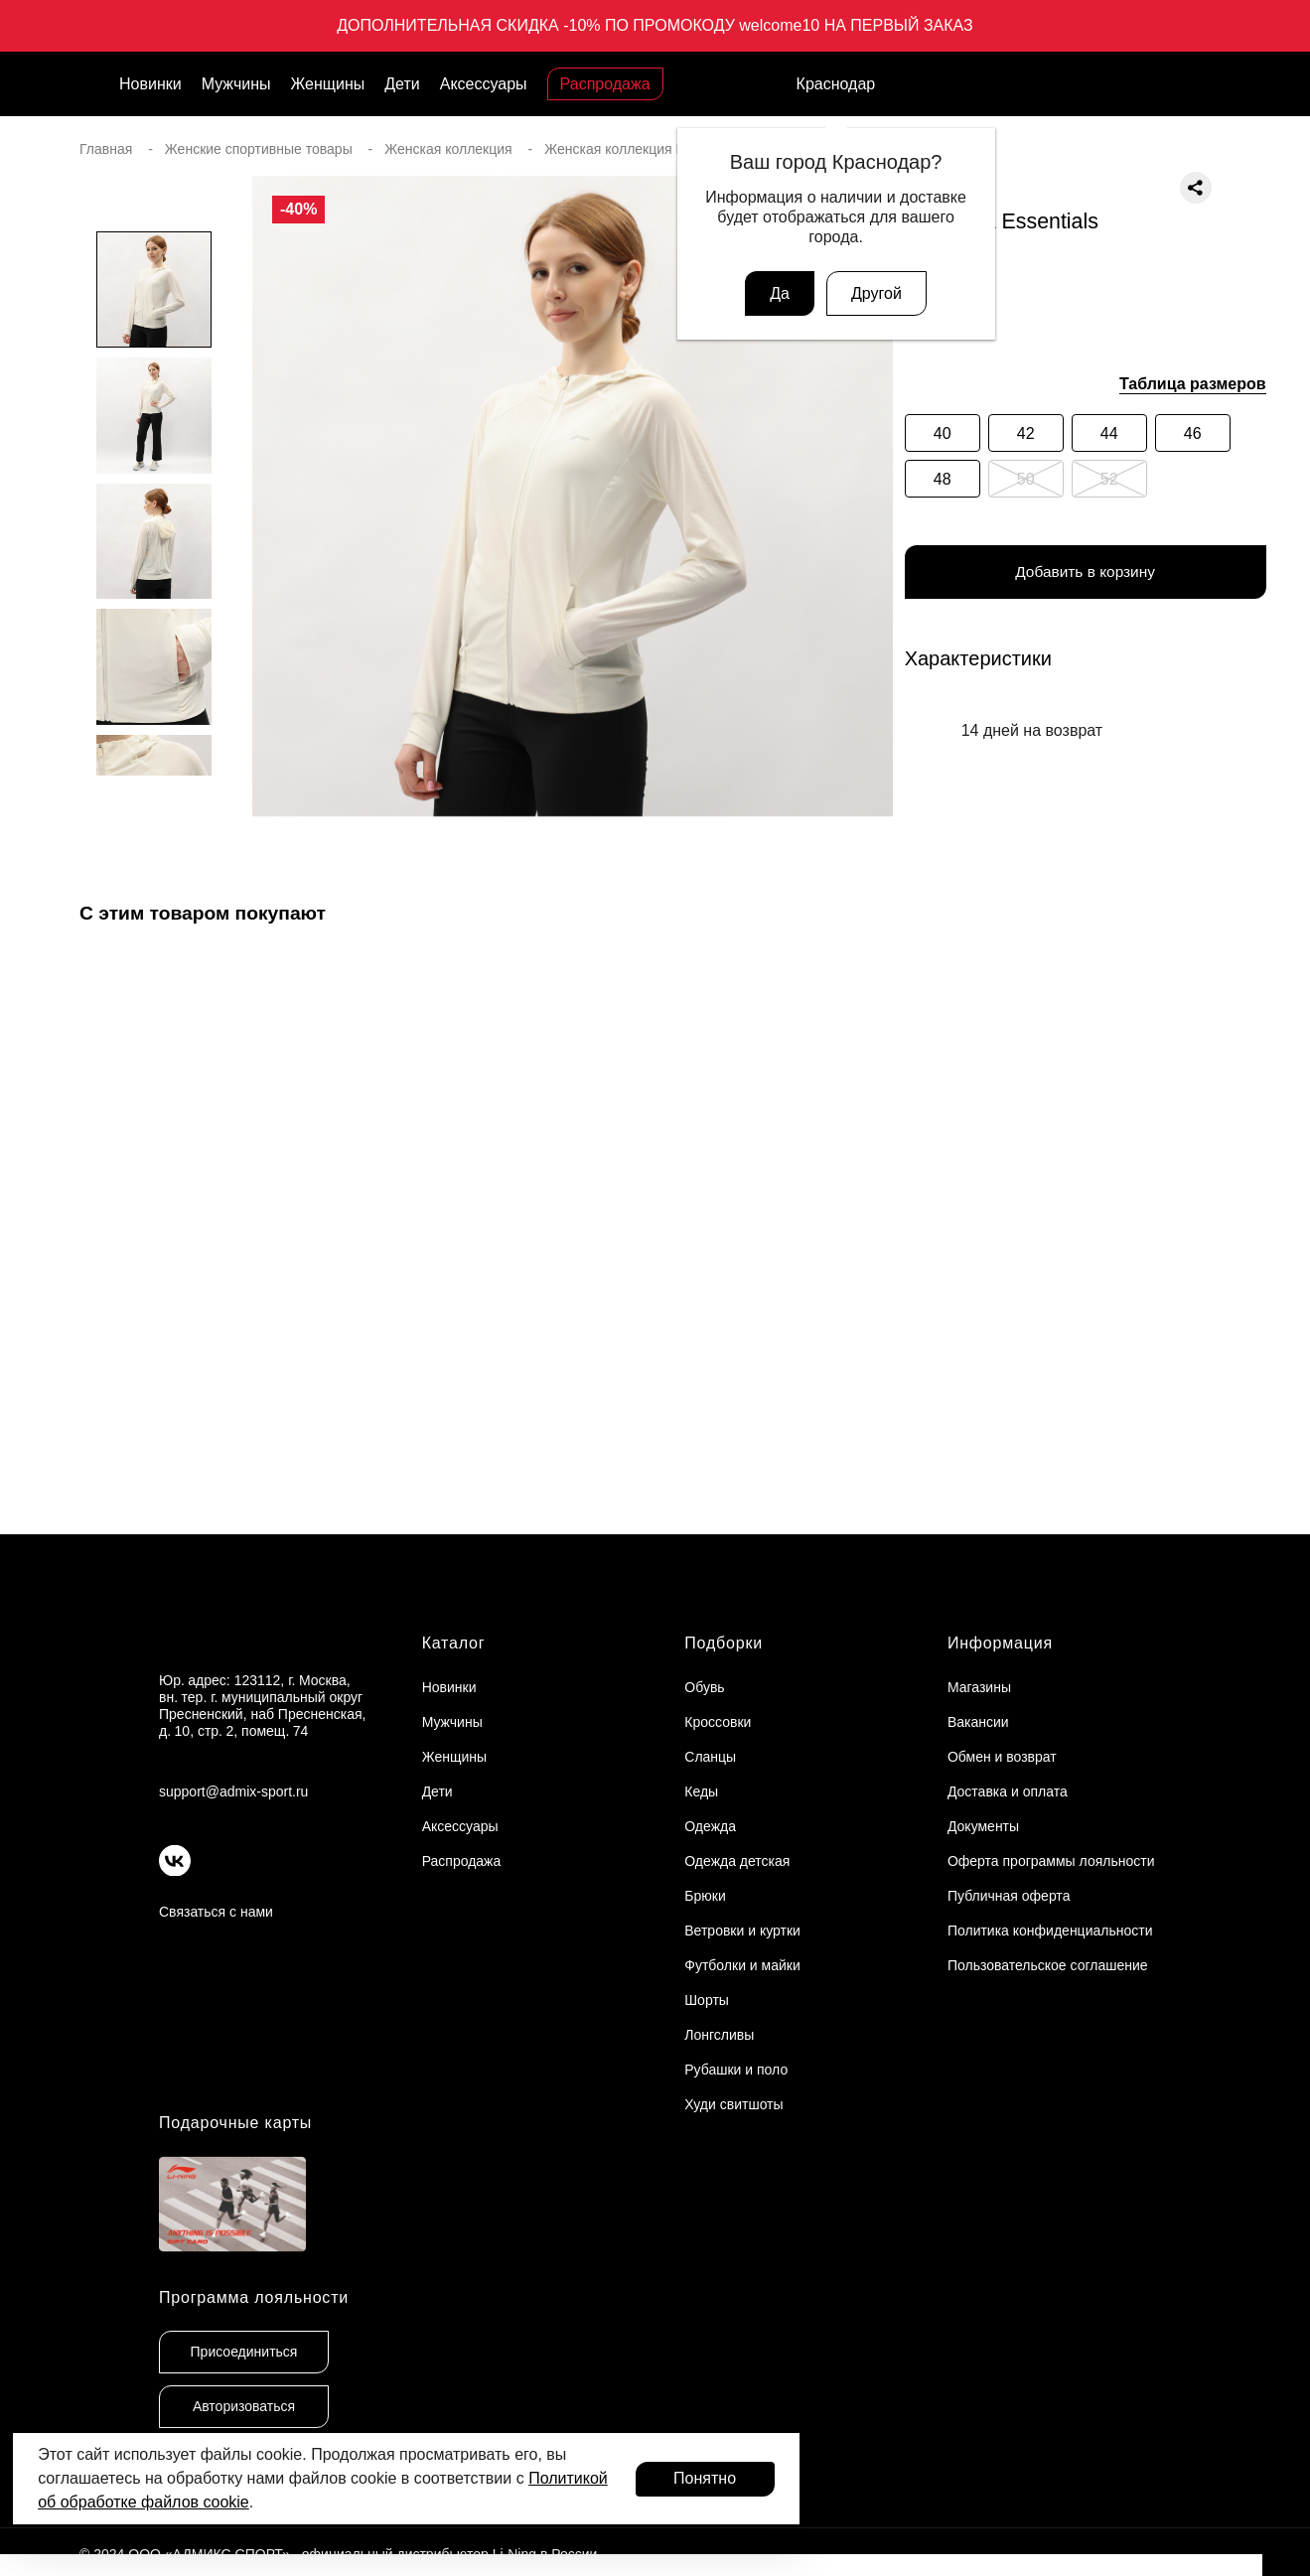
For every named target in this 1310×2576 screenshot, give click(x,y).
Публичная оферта (1009, 1896)
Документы (983, 1826)
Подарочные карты (235, 2122)
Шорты (706, 2000)
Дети (401, 83)
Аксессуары (483, 83)
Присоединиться (244, 2352)
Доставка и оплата (1007, 1791)
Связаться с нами (216, 1912)
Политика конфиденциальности (1050, 1930)
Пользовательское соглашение (1047, 1965)
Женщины (328, 83)
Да (780, 293)
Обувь (704, 1687)
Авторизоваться (244, 2406)
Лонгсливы (719, 2035)
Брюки (704, 1896)
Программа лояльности (254, 2297)
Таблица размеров (1192, 383)
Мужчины (236, 83)
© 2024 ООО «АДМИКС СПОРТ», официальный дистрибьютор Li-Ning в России (338, 2554)
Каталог (454, 1643)
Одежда (710, 1826)
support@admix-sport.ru (233, 1791)
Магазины (979, 1687)
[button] (153, 815)
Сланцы (710, 1757)
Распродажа (605, 83)
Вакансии (978, 1722)
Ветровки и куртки (742, 1930)
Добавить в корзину (1085, 573)
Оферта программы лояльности (1051, 1861)
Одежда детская (737, 1861)
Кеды (701, 1791)
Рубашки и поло (736, 2069)
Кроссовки (717, 1722)
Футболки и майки (742, 1965)
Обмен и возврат (1002, 1757)
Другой (876, 293)
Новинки (150, 83)
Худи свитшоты (733, 2104)
